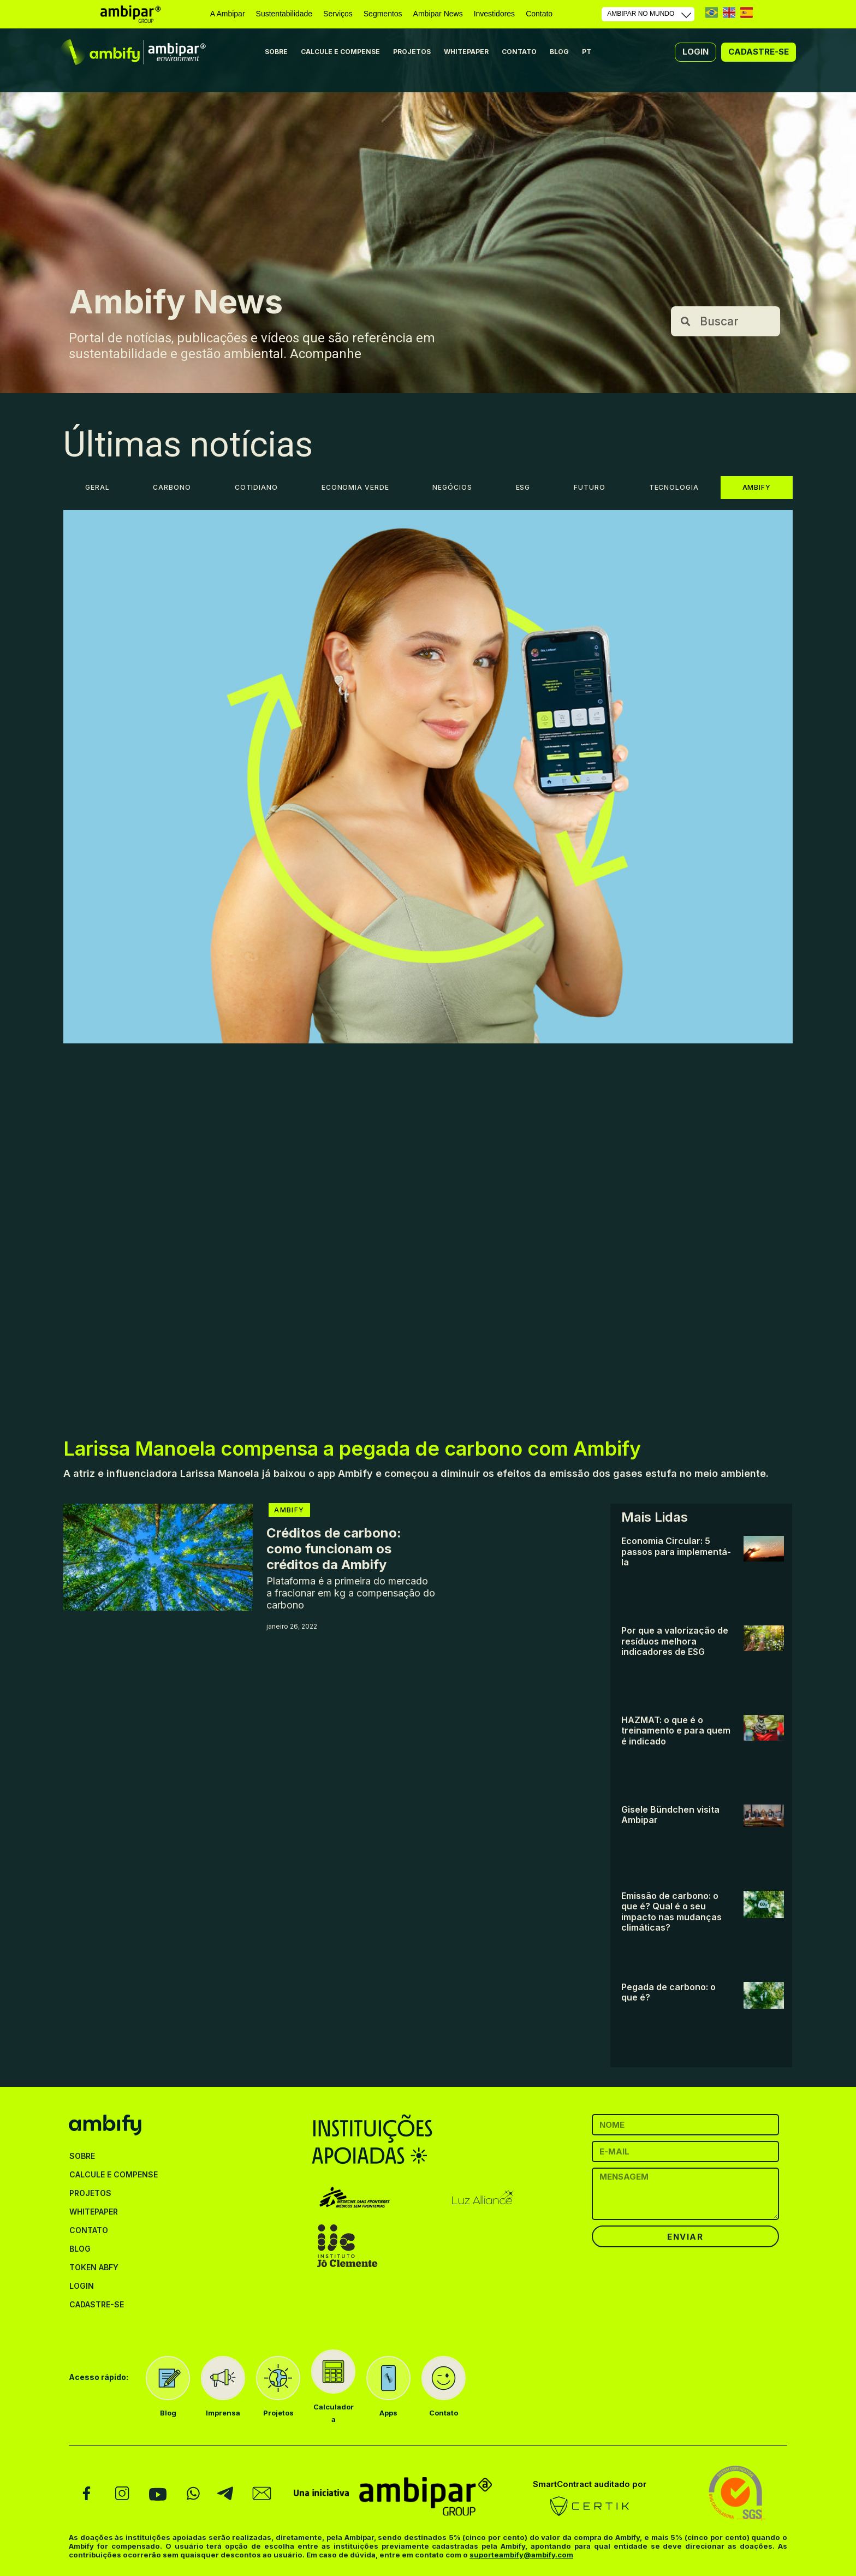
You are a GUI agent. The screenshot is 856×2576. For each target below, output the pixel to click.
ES (746, 12)
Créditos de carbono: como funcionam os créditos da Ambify (333, 1548)
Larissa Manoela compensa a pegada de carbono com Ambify (352, 1449)
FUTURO (589, 487)
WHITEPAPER (466, 52)
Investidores (494, 13)
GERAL (97, 487)
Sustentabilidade (284, 13)
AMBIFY (756, 487)
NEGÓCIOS (452, 487)
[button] (695, 52)
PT (711, 12)
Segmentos (383, 13)
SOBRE (276, 52)
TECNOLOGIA (674, 487)
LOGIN (81, 2285)
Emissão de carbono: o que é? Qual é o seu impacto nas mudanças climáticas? (671, 1911)
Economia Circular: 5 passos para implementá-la (676, 1551)
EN (729, 12)
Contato (539, 13)
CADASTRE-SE (96, 2304)
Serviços (338, 13)
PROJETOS (412, 52)
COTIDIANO (256, 487)
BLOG (559, 52)
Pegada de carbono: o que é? (668, 1992)
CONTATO (519, 52)
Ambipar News (438, 13)
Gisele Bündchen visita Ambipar (670, 1814)
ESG (523, 487)
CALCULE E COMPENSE (340, 52)
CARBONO (172, 487)
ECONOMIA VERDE (355, 487)
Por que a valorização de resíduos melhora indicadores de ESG (674, 1641)
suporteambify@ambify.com (521, 2554)
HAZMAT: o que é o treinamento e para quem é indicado (675, 1730)
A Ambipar (227, 13)
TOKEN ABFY (93, 2267)
